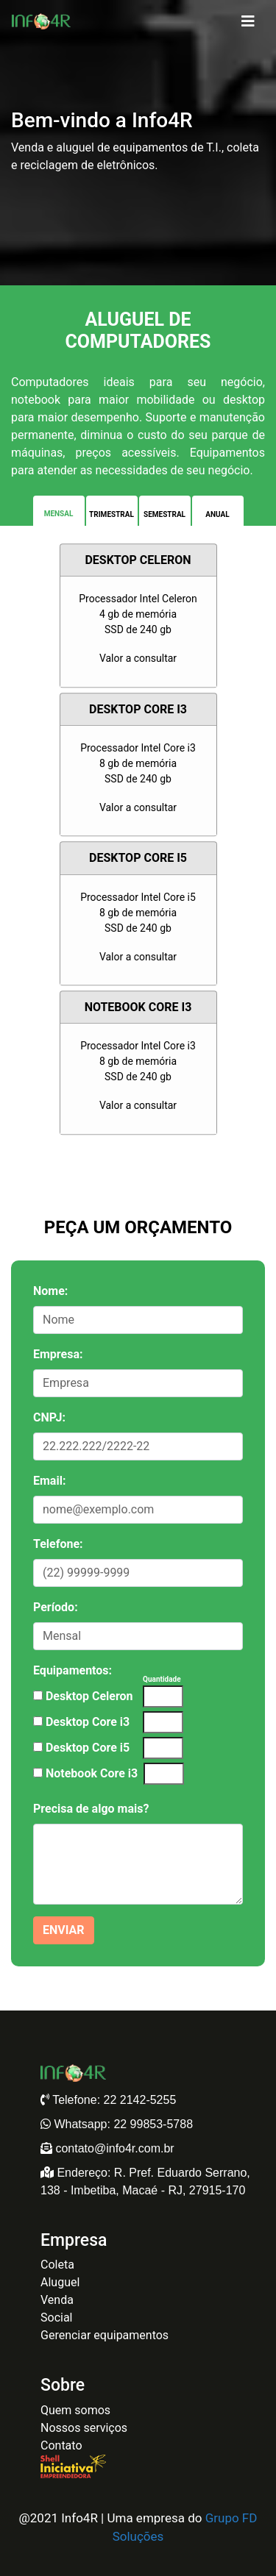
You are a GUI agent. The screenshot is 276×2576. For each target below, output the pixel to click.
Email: (49, 1481)
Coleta (57, 2265)
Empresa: (58, 1354)
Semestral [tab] (164, 514)
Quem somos (75, 2410)
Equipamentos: (72, 1670)
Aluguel (59, 2282)
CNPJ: (49, 1417)
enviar (64, 1930)
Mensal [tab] (59, 514)
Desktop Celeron (89, 1696)
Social (56, 2318)
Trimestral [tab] (111, 514)
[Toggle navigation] (248, 21)
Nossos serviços (83, 2428)
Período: (55, 1607)
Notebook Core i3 (92, 1773)
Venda (57, 2300)
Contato (61, 2445)
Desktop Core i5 (88, 1748)
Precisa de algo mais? (91, 1809)
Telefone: (58, 1544)
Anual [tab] (217, 514)
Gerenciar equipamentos (104, 2335)
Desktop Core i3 (88, 1722)
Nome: (50, 1291)
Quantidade (162, 1679)
